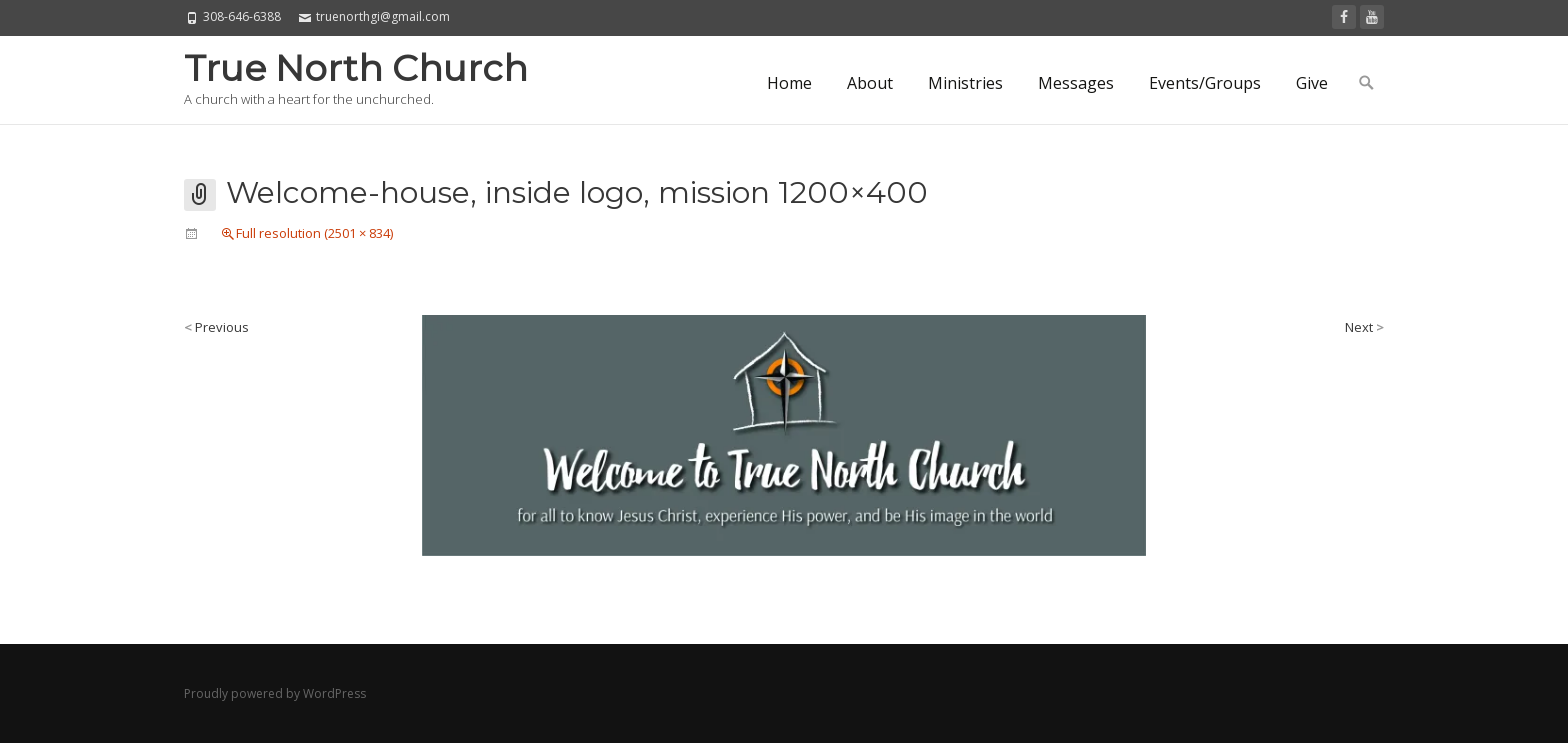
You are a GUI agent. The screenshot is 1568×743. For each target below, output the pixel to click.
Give (1312, 83)
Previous (216, 327)
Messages (1076, 83)
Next (1364, 327)
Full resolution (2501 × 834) (314, 233)
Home (789, 83)
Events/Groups (1205, 83)
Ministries (965, 83)
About (870, 83)
